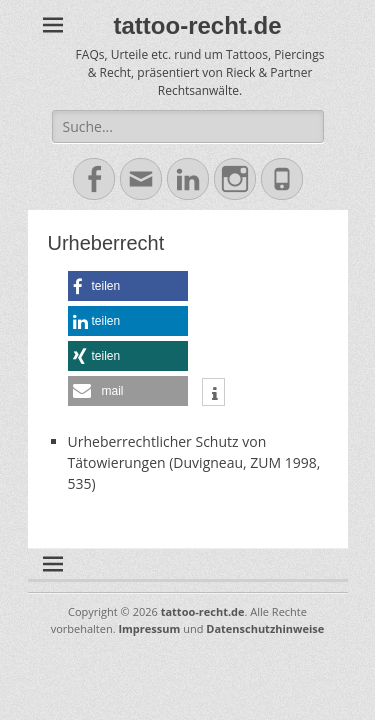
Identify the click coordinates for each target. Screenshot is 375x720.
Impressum (149, 628)
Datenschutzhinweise (265, 628)
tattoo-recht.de (198, 25)
